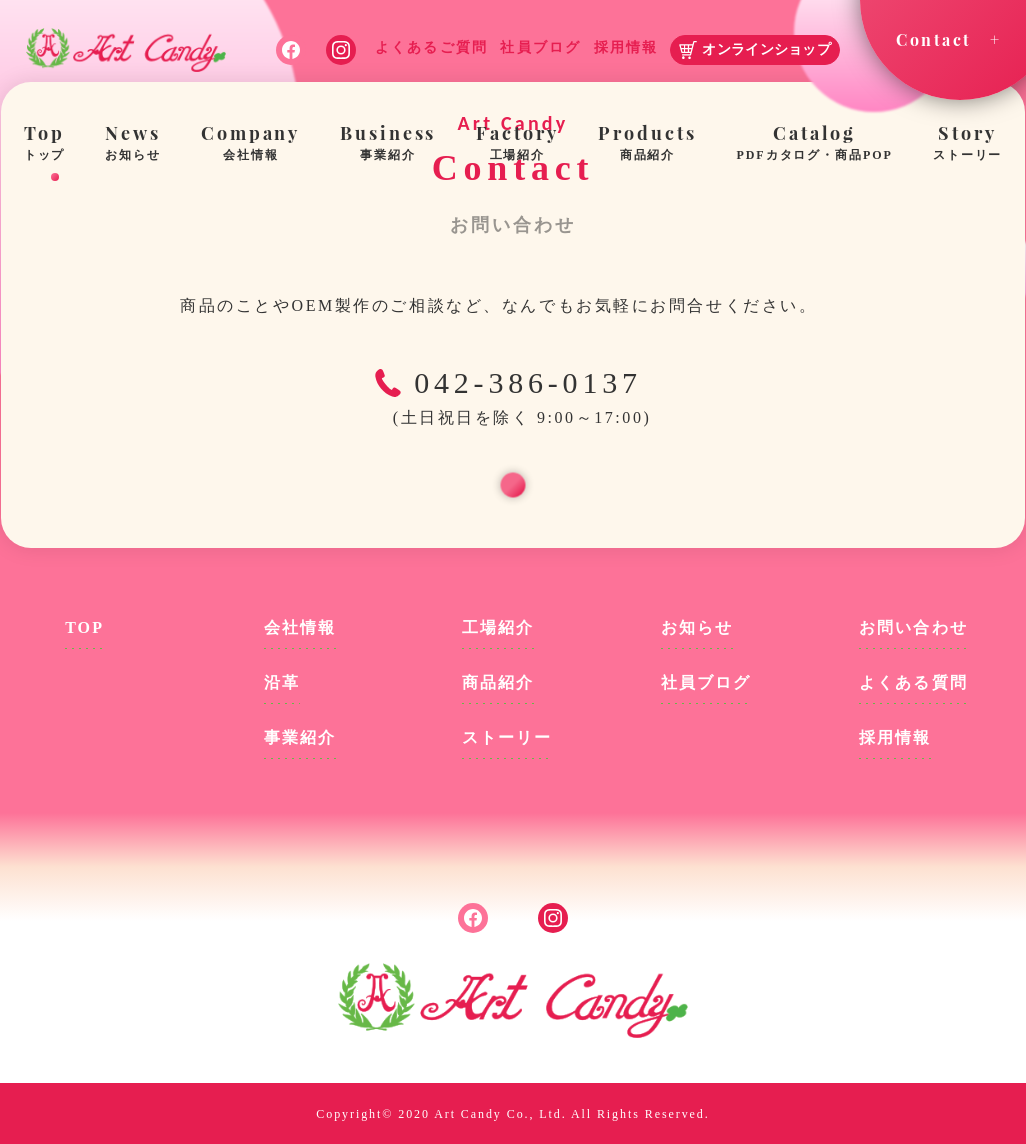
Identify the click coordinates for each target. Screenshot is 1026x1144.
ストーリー (507, 737)
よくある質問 (913, 682)
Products (647, 144)
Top (45, 144)
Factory (517, 144)
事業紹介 (300, 737)
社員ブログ (706, 682)
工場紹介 (498, 627)
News (133, 144)
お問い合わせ (913, 627)
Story (968, 144)
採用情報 (895, 737)
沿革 (282, 682)
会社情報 (300, 627)
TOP (84, 627)
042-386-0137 (513, 399)
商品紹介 (498, 682)
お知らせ (697, 627)
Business (388, 144)
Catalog (815, 144)
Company (250, 144)
